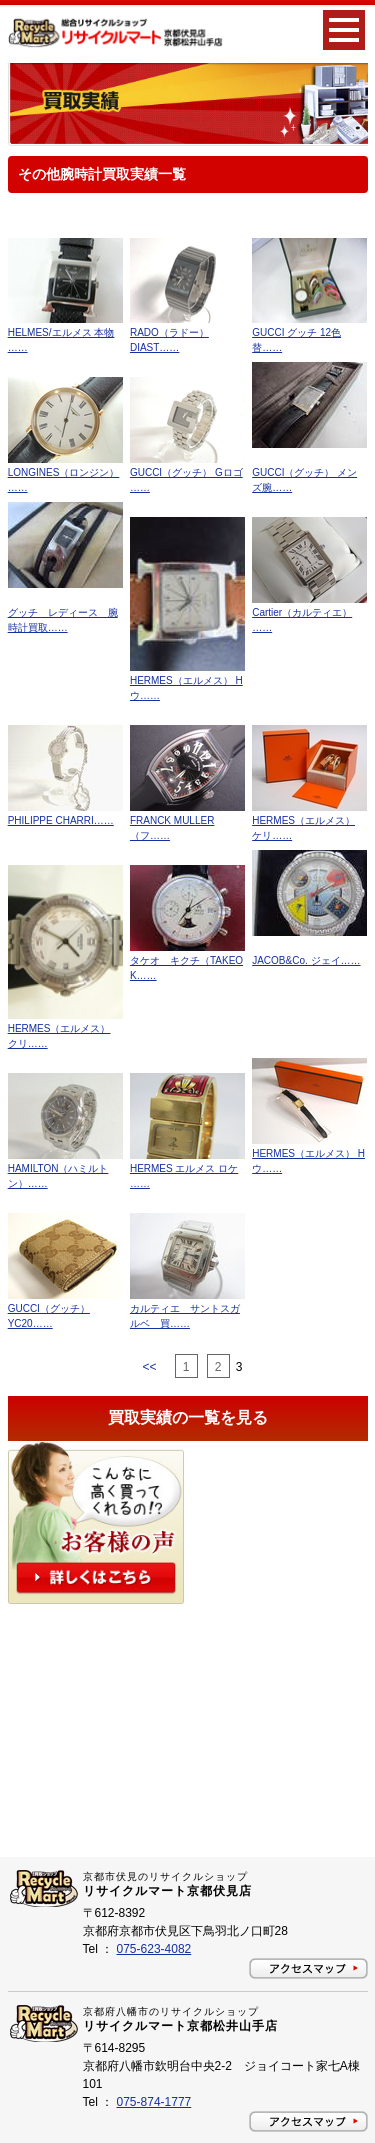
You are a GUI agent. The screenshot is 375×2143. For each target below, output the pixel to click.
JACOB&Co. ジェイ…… (306, 960)
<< (150, 1367)
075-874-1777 (154, 2102)
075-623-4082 (154, 1949)
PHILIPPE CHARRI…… (61, 820)
